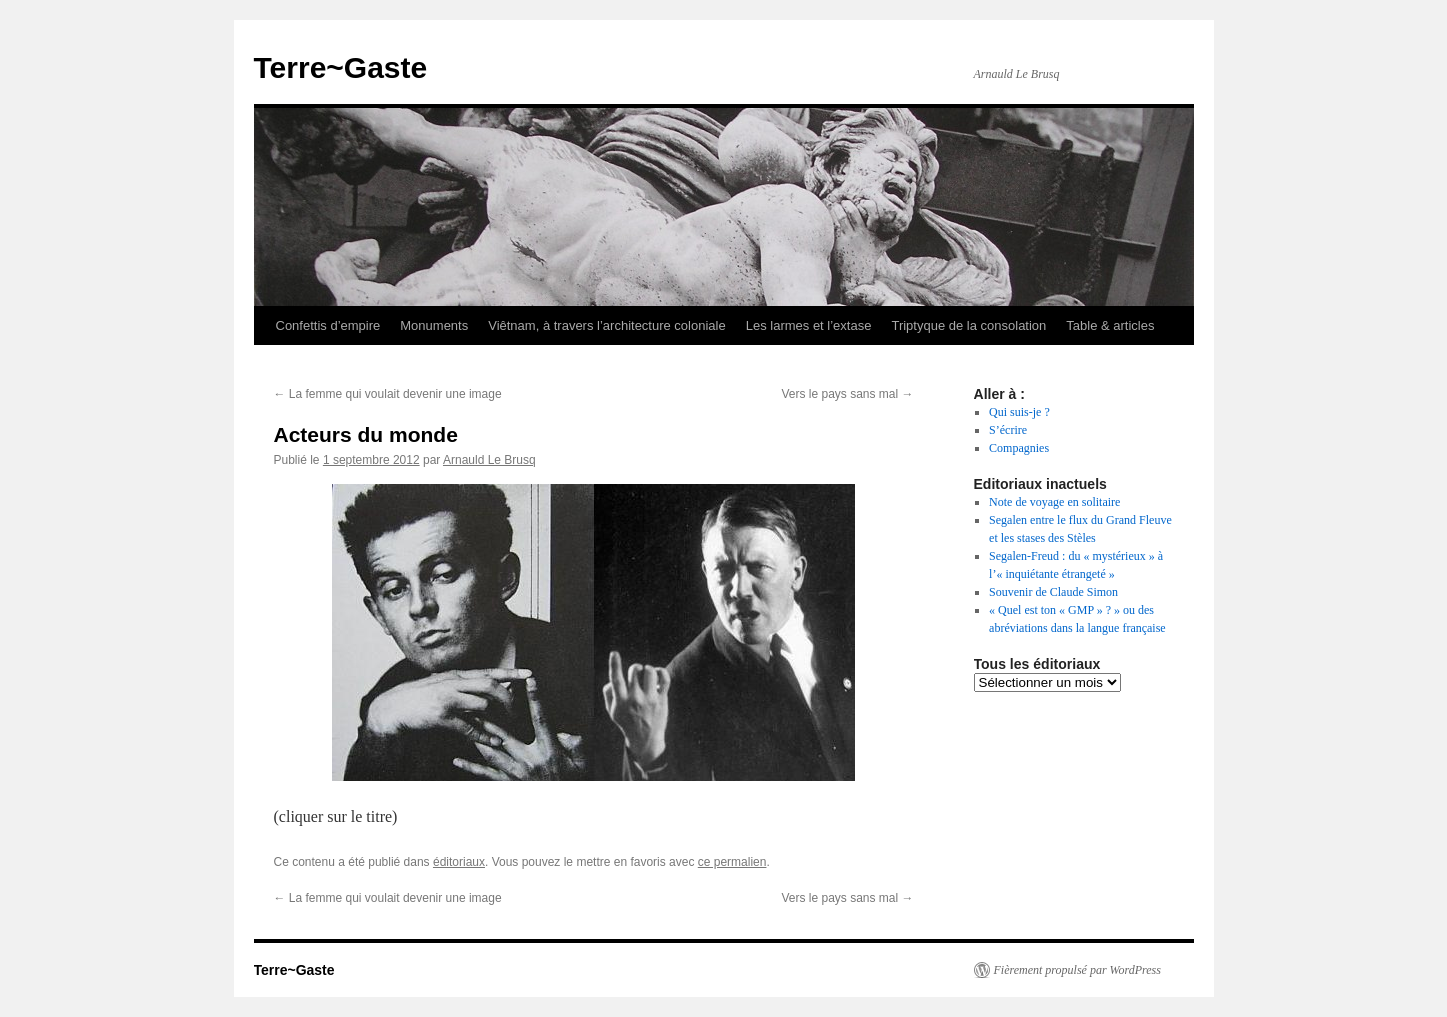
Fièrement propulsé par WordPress (1077, 970)
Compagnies (1019, 448)
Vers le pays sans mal (847, 394)
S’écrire (1008, 430)
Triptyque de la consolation (968, 325)
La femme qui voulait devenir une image (388, 394)
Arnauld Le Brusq (489, 460)
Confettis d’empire (328, 325)
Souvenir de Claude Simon (1053, 592)
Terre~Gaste (341, 67)
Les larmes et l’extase (809, 325)
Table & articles (1110, 325)
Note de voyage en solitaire (1054, 502)
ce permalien (732, 862)
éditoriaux (459, 862)
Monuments (434, 325)
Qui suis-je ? (1019, 412)
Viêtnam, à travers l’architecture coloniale (607, 325)
